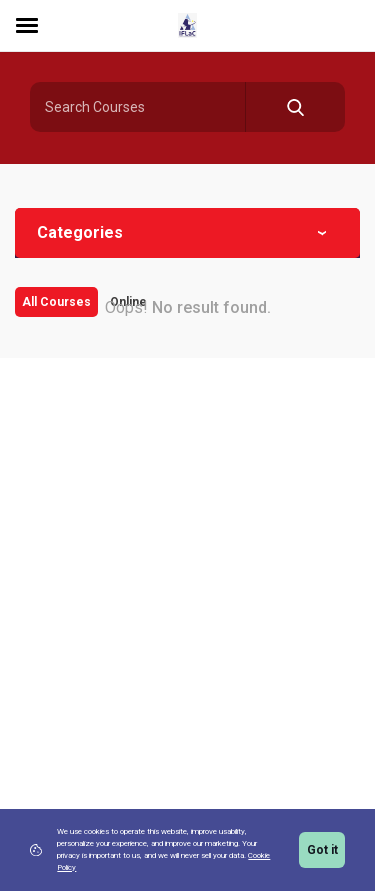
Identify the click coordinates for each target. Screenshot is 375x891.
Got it (322, 850)
